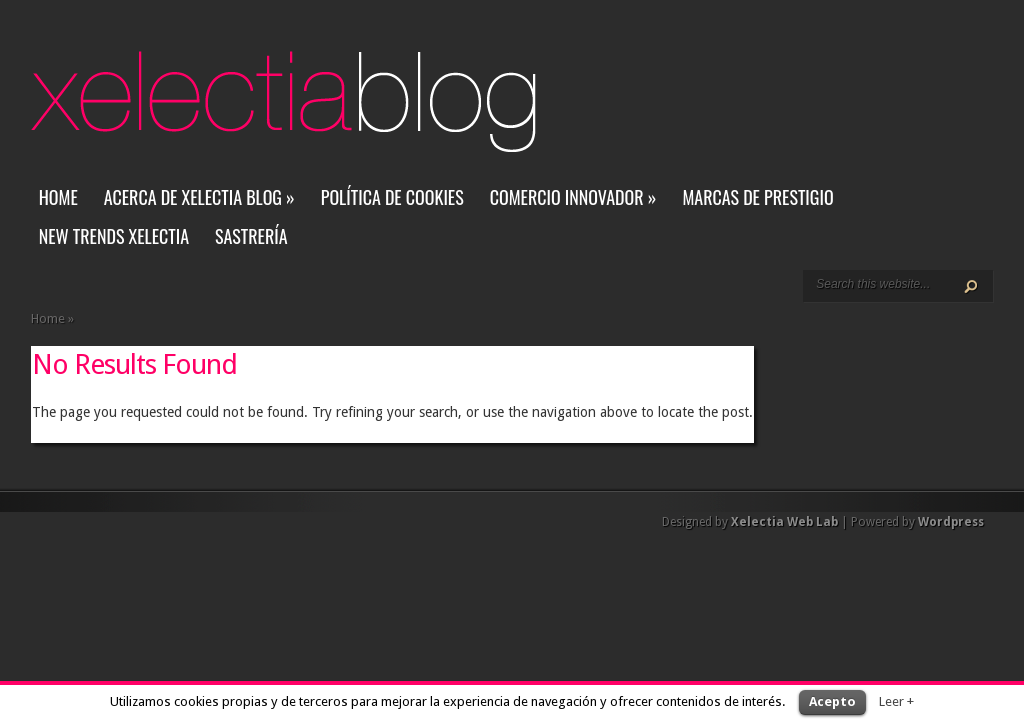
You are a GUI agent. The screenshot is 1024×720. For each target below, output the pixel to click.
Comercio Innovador (573, 197)
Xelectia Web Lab (784, 522)
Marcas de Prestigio (757, 197)
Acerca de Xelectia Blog (199, 197)
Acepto (832, 701)
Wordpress (951, 522)
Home (58, 197)
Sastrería (251, 236)
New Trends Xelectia (114, 236)
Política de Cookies (392, 197)
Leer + (896, 701)
